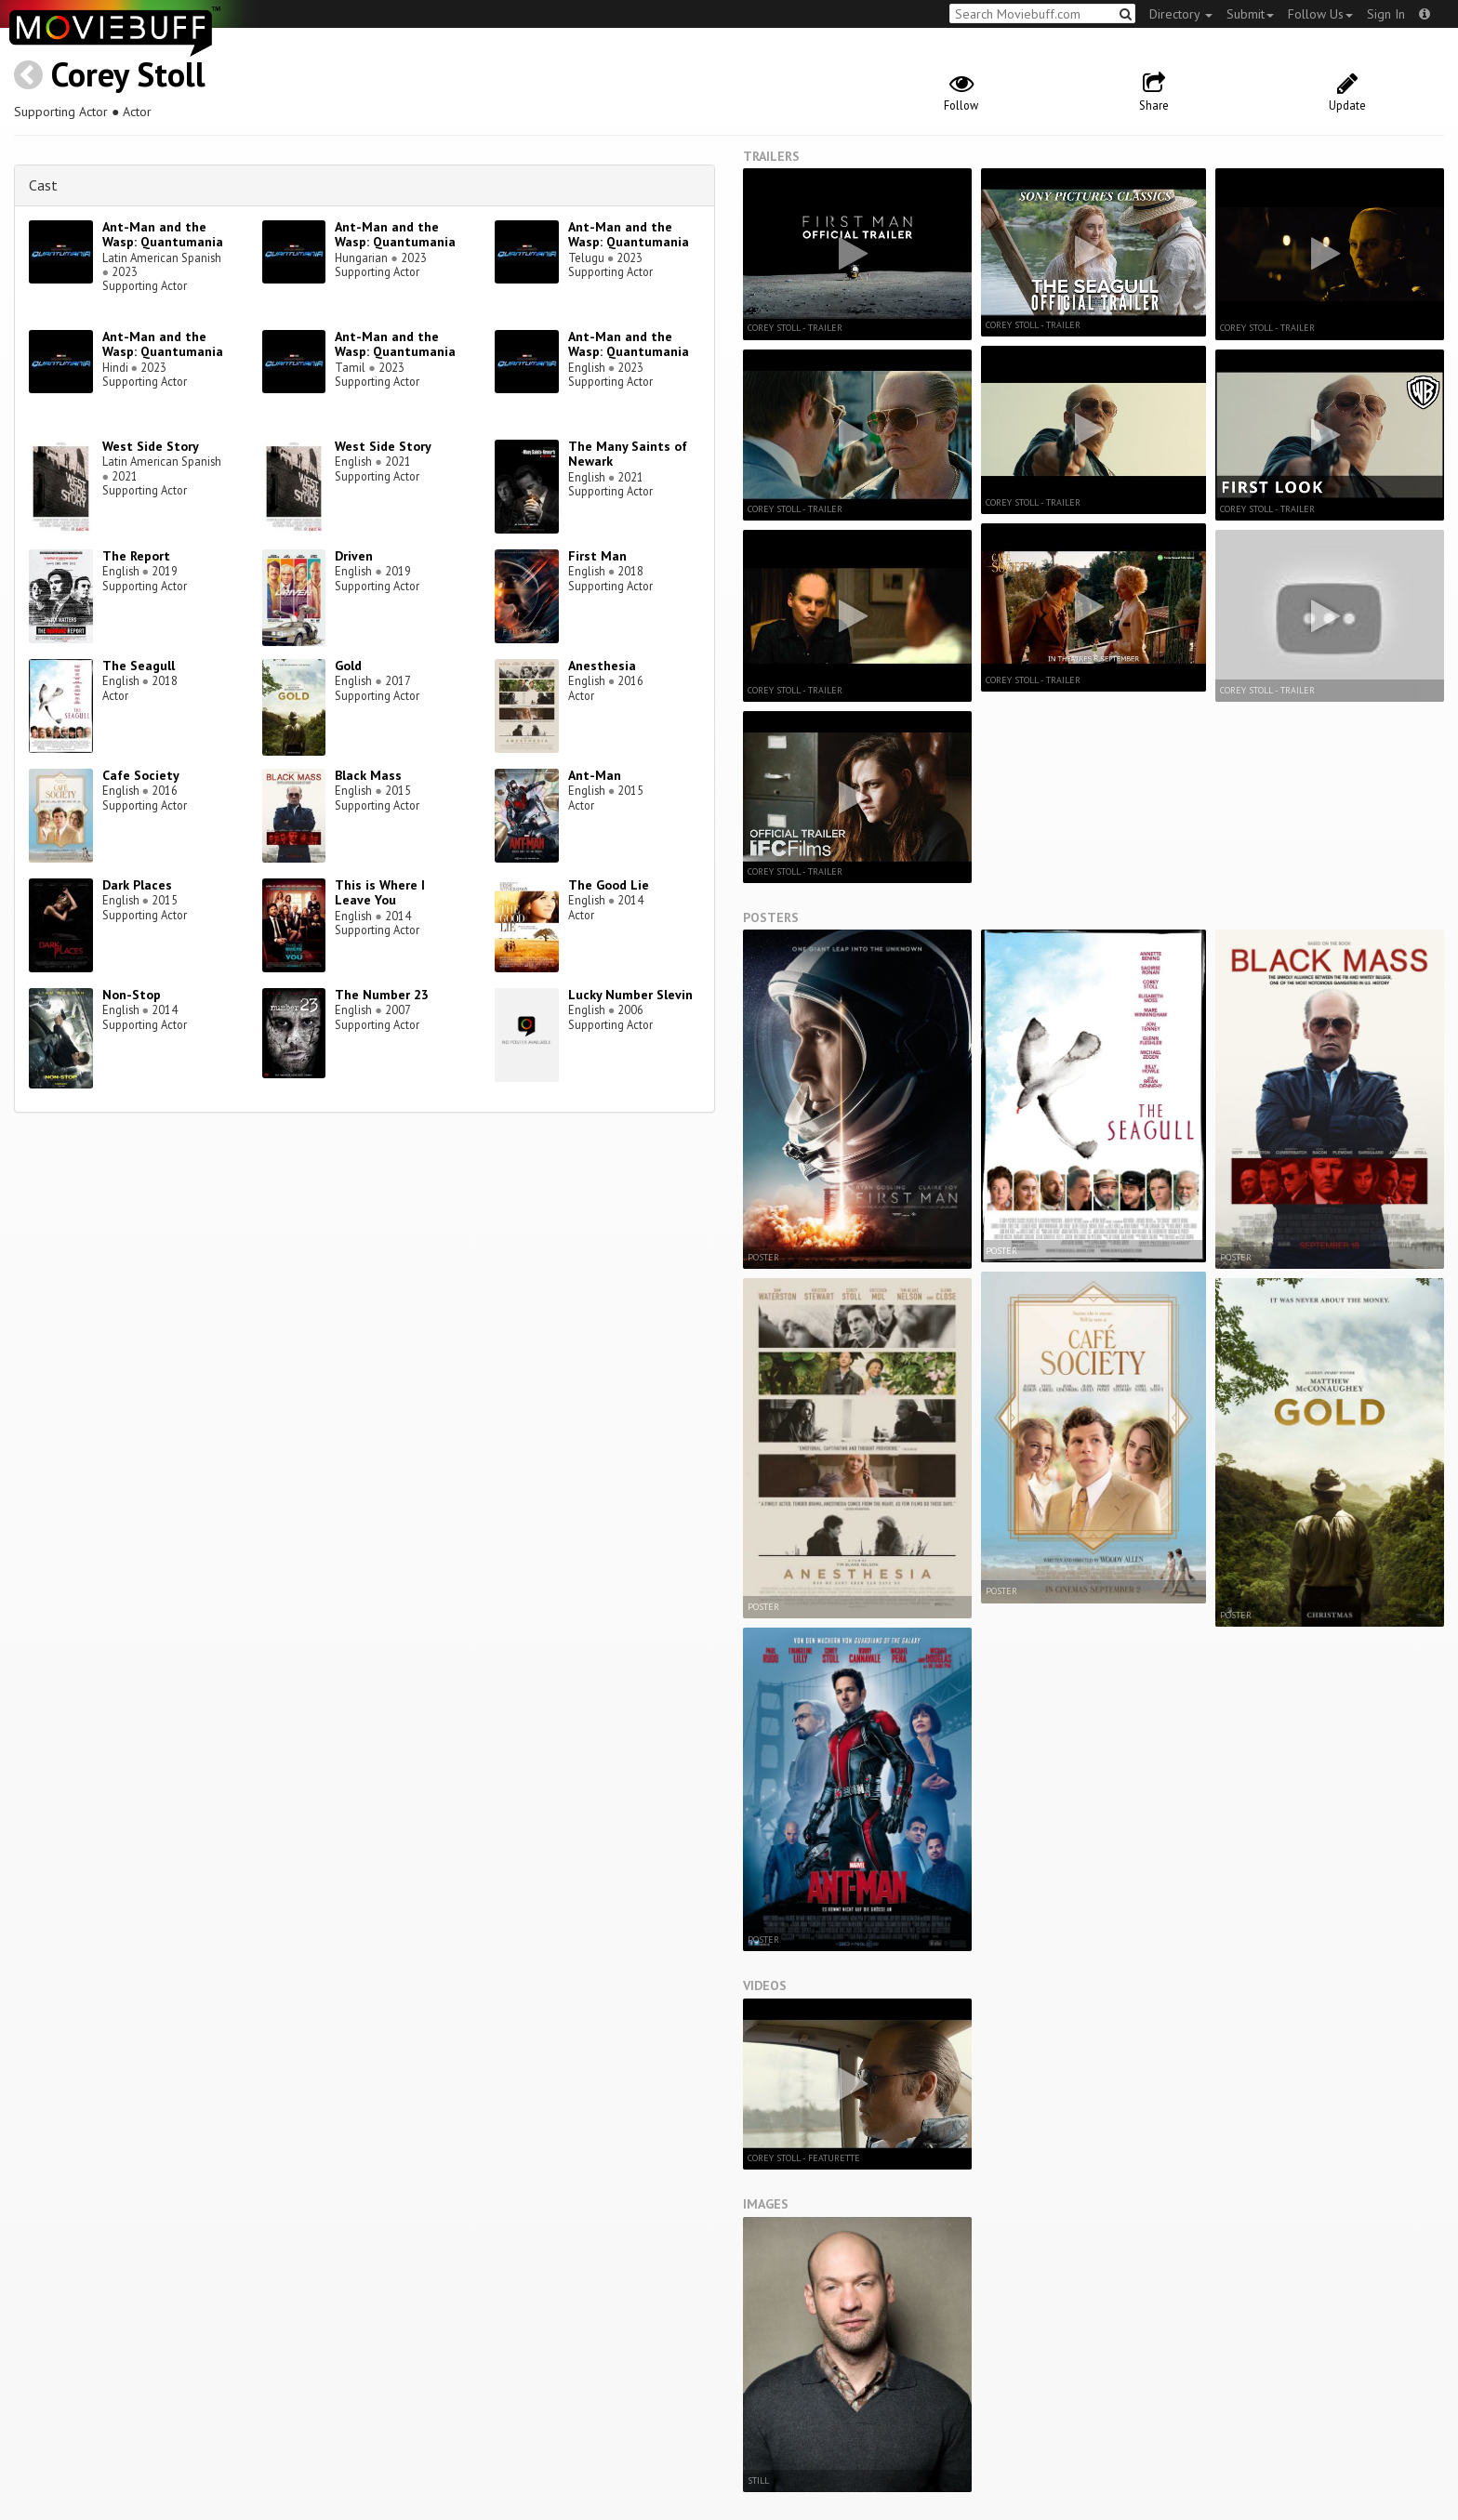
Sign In (1386, 14)
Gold (348, 665)
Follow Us (1320, 14)
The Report (136, 556)
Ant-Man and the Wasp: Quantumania (162, 234)
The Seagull (138, 665)
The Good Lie (608, 885)
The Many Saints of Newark (627, 454)
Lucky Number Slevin (630, 994)
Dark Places (137, 885)
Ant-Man (594, 775)
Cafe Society (140, 775)
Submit (1250, 14)
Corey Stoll (128, 74)
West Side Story (150, 446)
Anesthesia (602, 665)
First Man (597, 556)
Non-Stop (131, 994)
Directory (1181, 14)
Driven (354, 556)
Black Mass (368, 775)
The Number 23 (382, 994)
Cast (43, 185)
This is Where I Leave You (380, 893)
